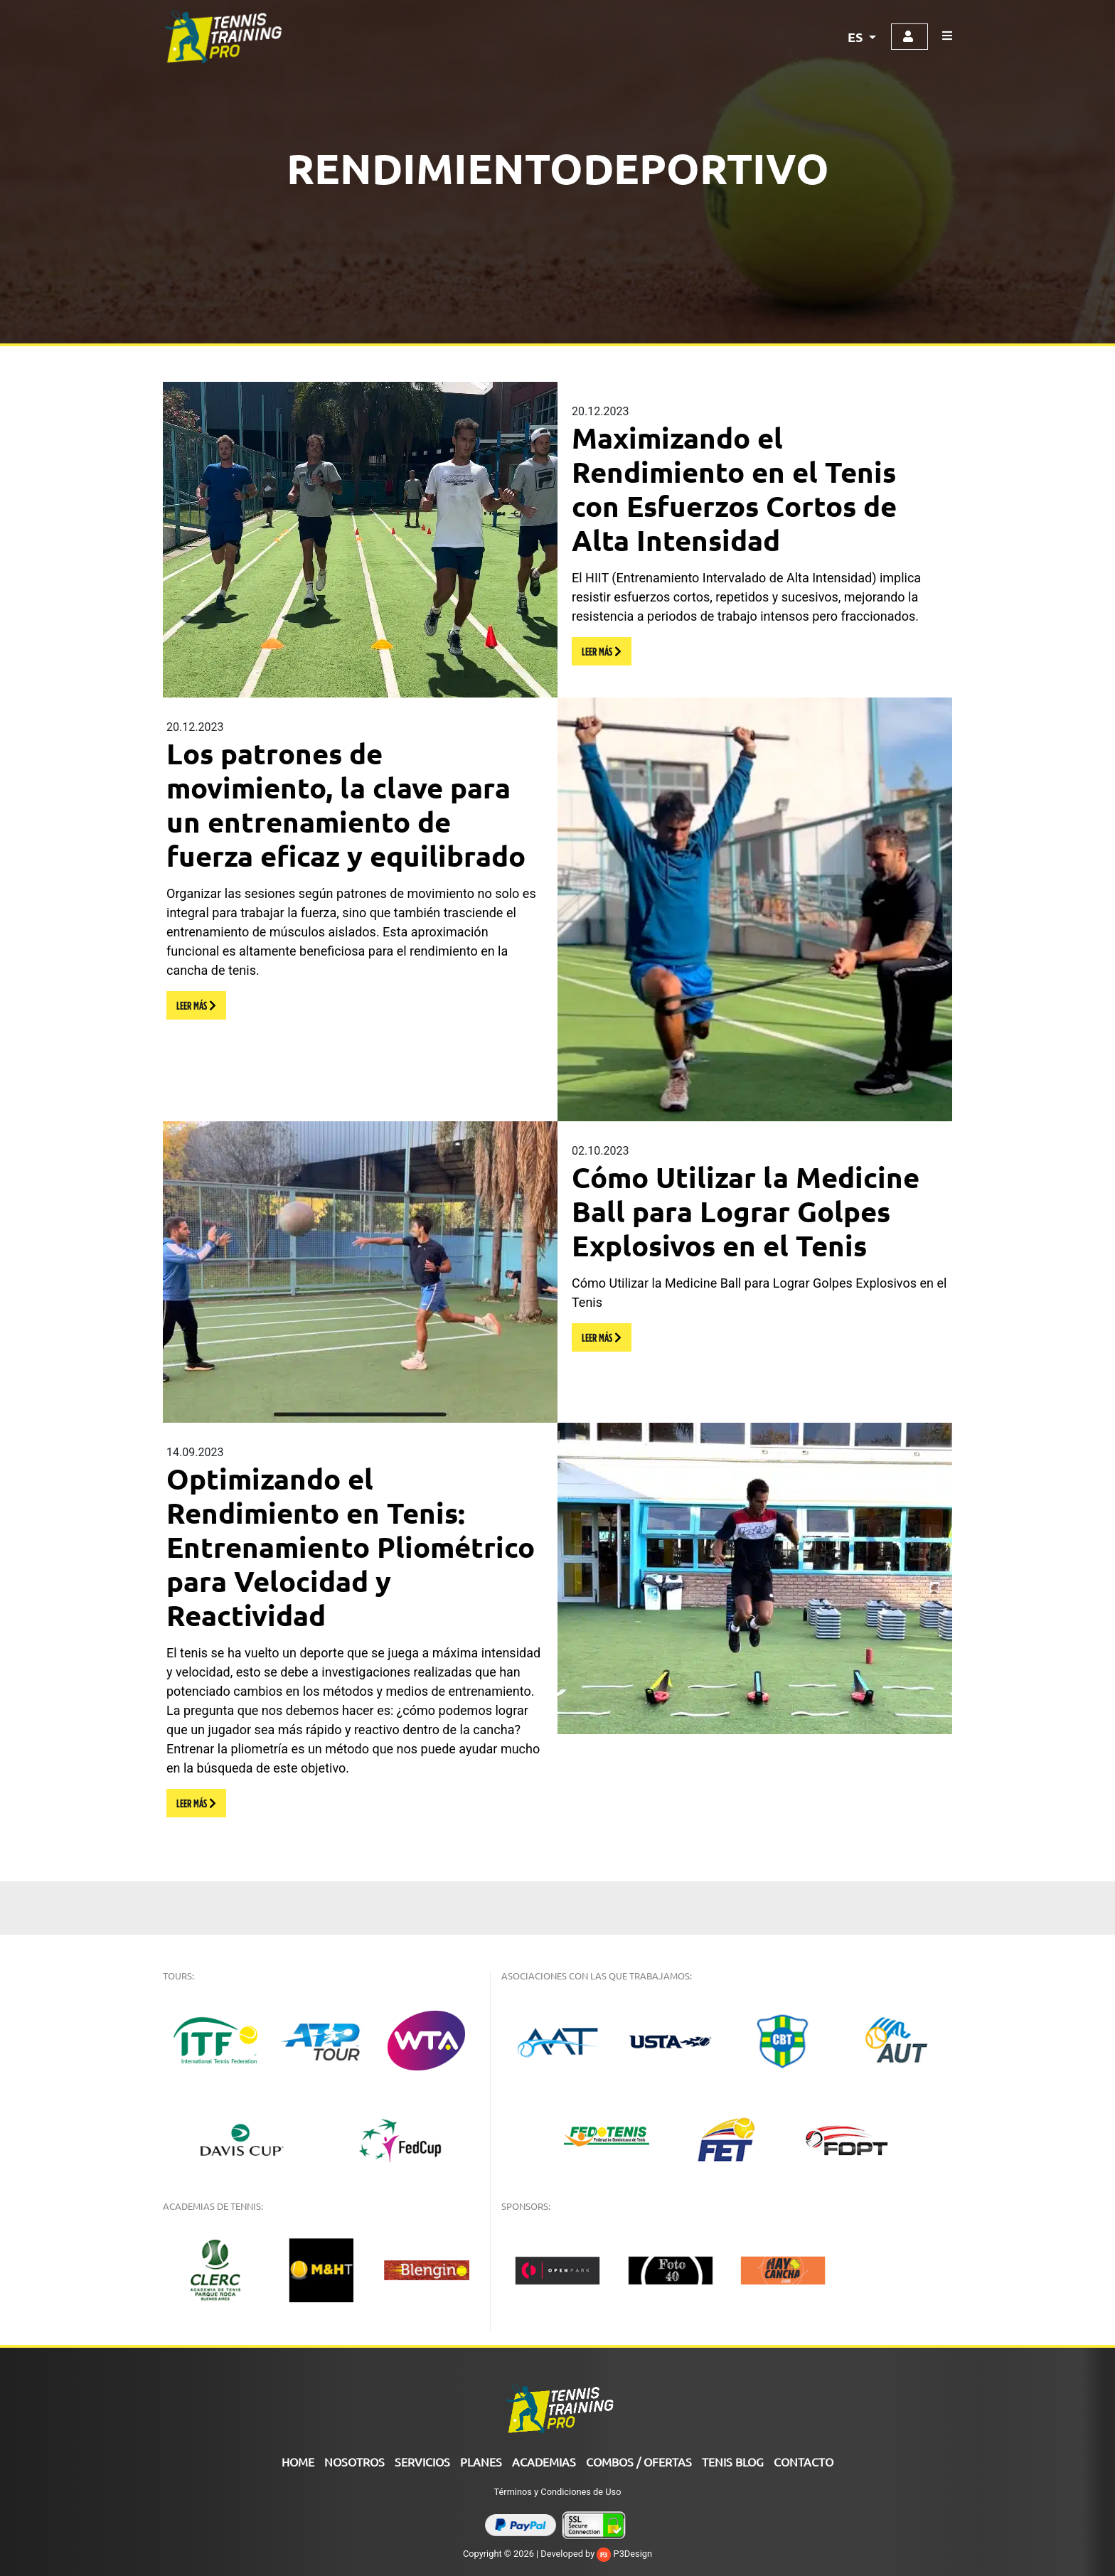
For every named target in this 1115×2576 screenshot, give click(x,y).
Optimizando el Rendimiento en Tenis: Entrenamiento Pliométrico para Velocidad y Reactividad (350, 1546)
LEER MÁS (601, 651)
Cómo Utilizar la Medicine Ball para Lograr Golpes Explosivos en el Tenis (745, 1210)
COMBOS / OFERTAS (639, 2461)
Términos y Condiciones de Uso (557, 2491)
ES (856, 36)
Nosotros (354, 2461)
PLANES (481, 2461)
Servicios (422, 2461)
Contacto (803, 2461)
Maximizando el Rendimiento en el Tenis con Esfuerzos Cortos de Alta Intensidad (734, 488)
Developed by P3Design (596, 2553)
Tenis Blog (733, 2461)
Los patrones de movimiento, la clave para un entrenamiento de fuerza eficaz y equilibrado (346, 804)
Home (298, 2461)
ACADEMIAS (544, 2461)
